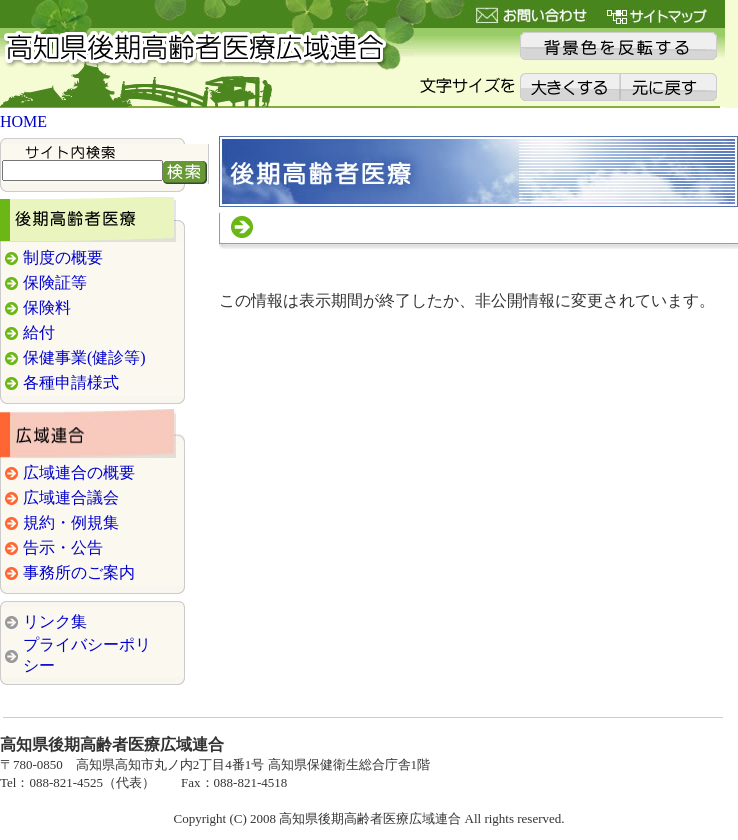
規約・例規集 (71, 522)
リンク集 (55, 621)
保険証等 (55, 282)
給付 (39, 332)
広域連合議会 (71, 497)
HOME (23, 121)
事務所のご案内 (79, 572)
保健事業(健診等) (84, 357)
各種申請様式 (71, 382)
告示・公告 (63, 547)
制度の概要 (63, 257)
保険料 (47, 307)
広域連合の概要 (79, 472)
